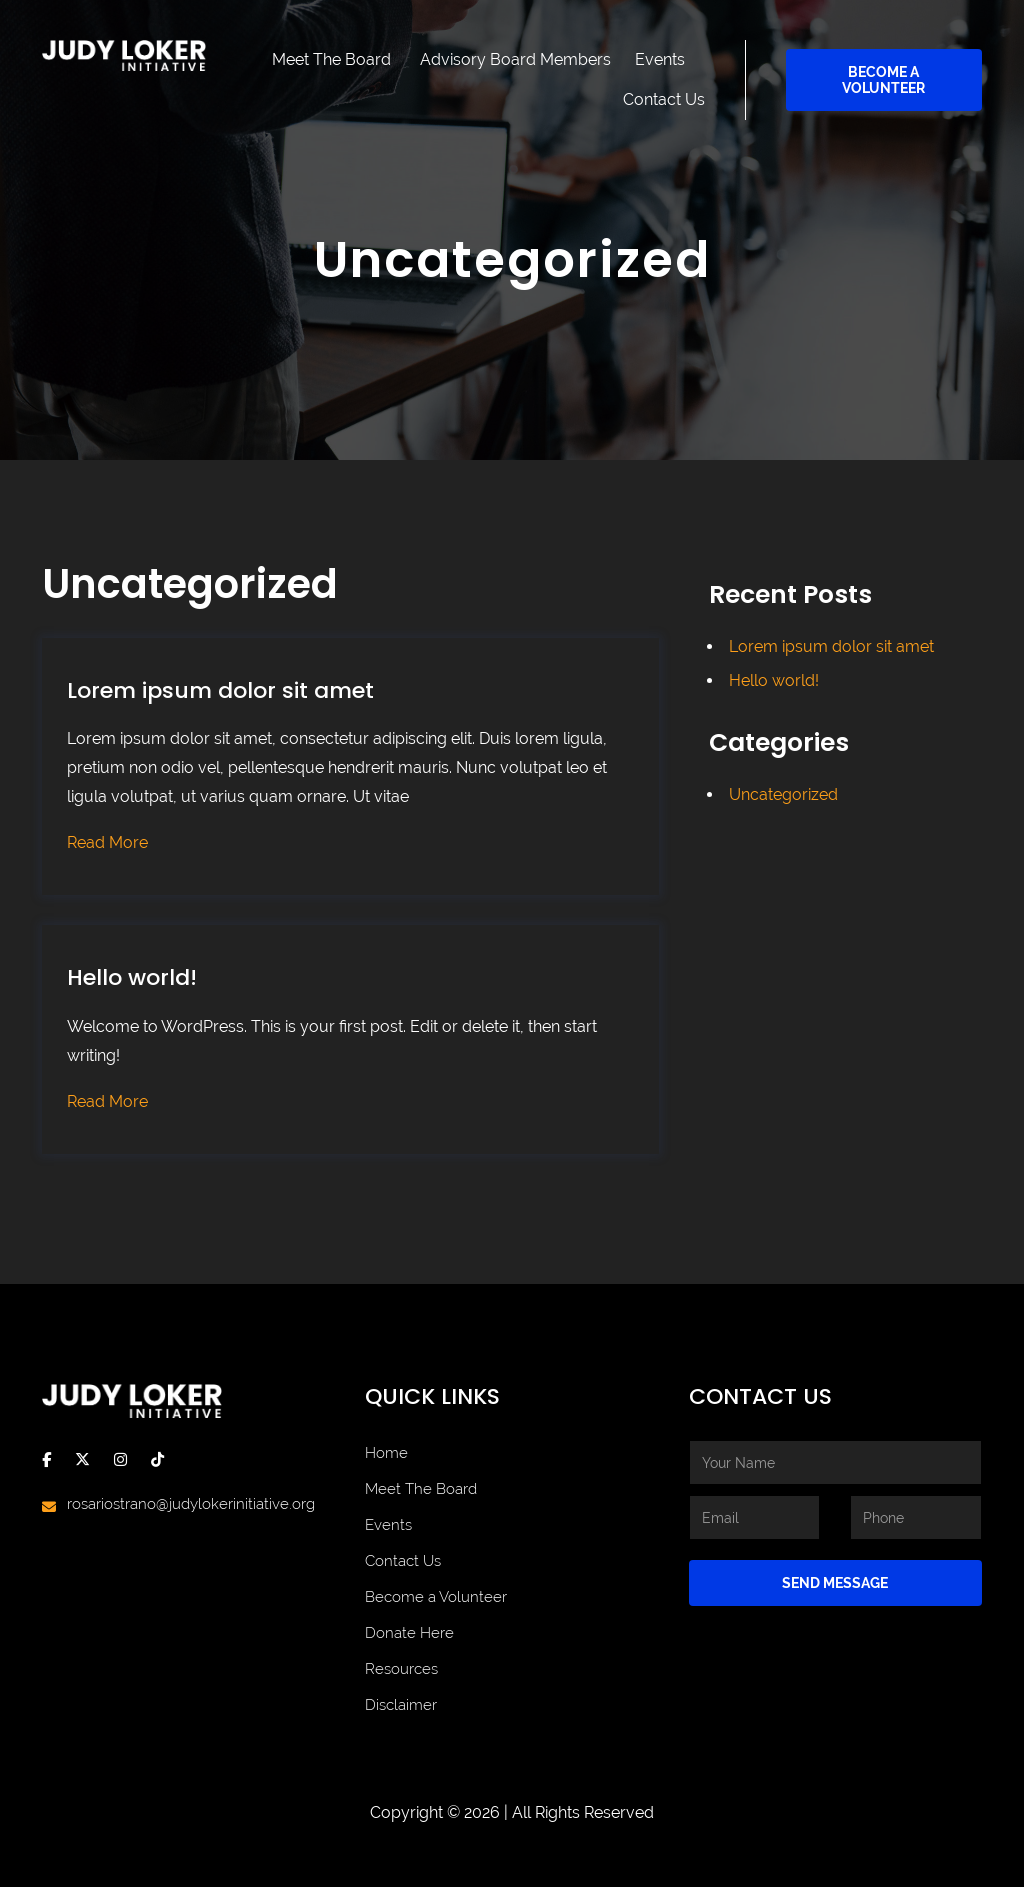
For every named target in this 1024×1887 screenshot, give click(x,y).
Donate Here (409, 1633)
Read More (107, 842)
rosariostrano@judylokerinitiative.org (191, 1504)
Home (386, 1453)
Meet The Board (331, 59)
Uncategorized (783, 794)
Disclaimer (401, 1705)
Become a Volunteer (883, 80)
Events (660, 59)
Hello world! (132, 977)
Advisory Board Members (515, 59)
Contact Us (664, 99)
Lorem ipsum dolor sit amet (220, 690)
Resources (401, 1669)
